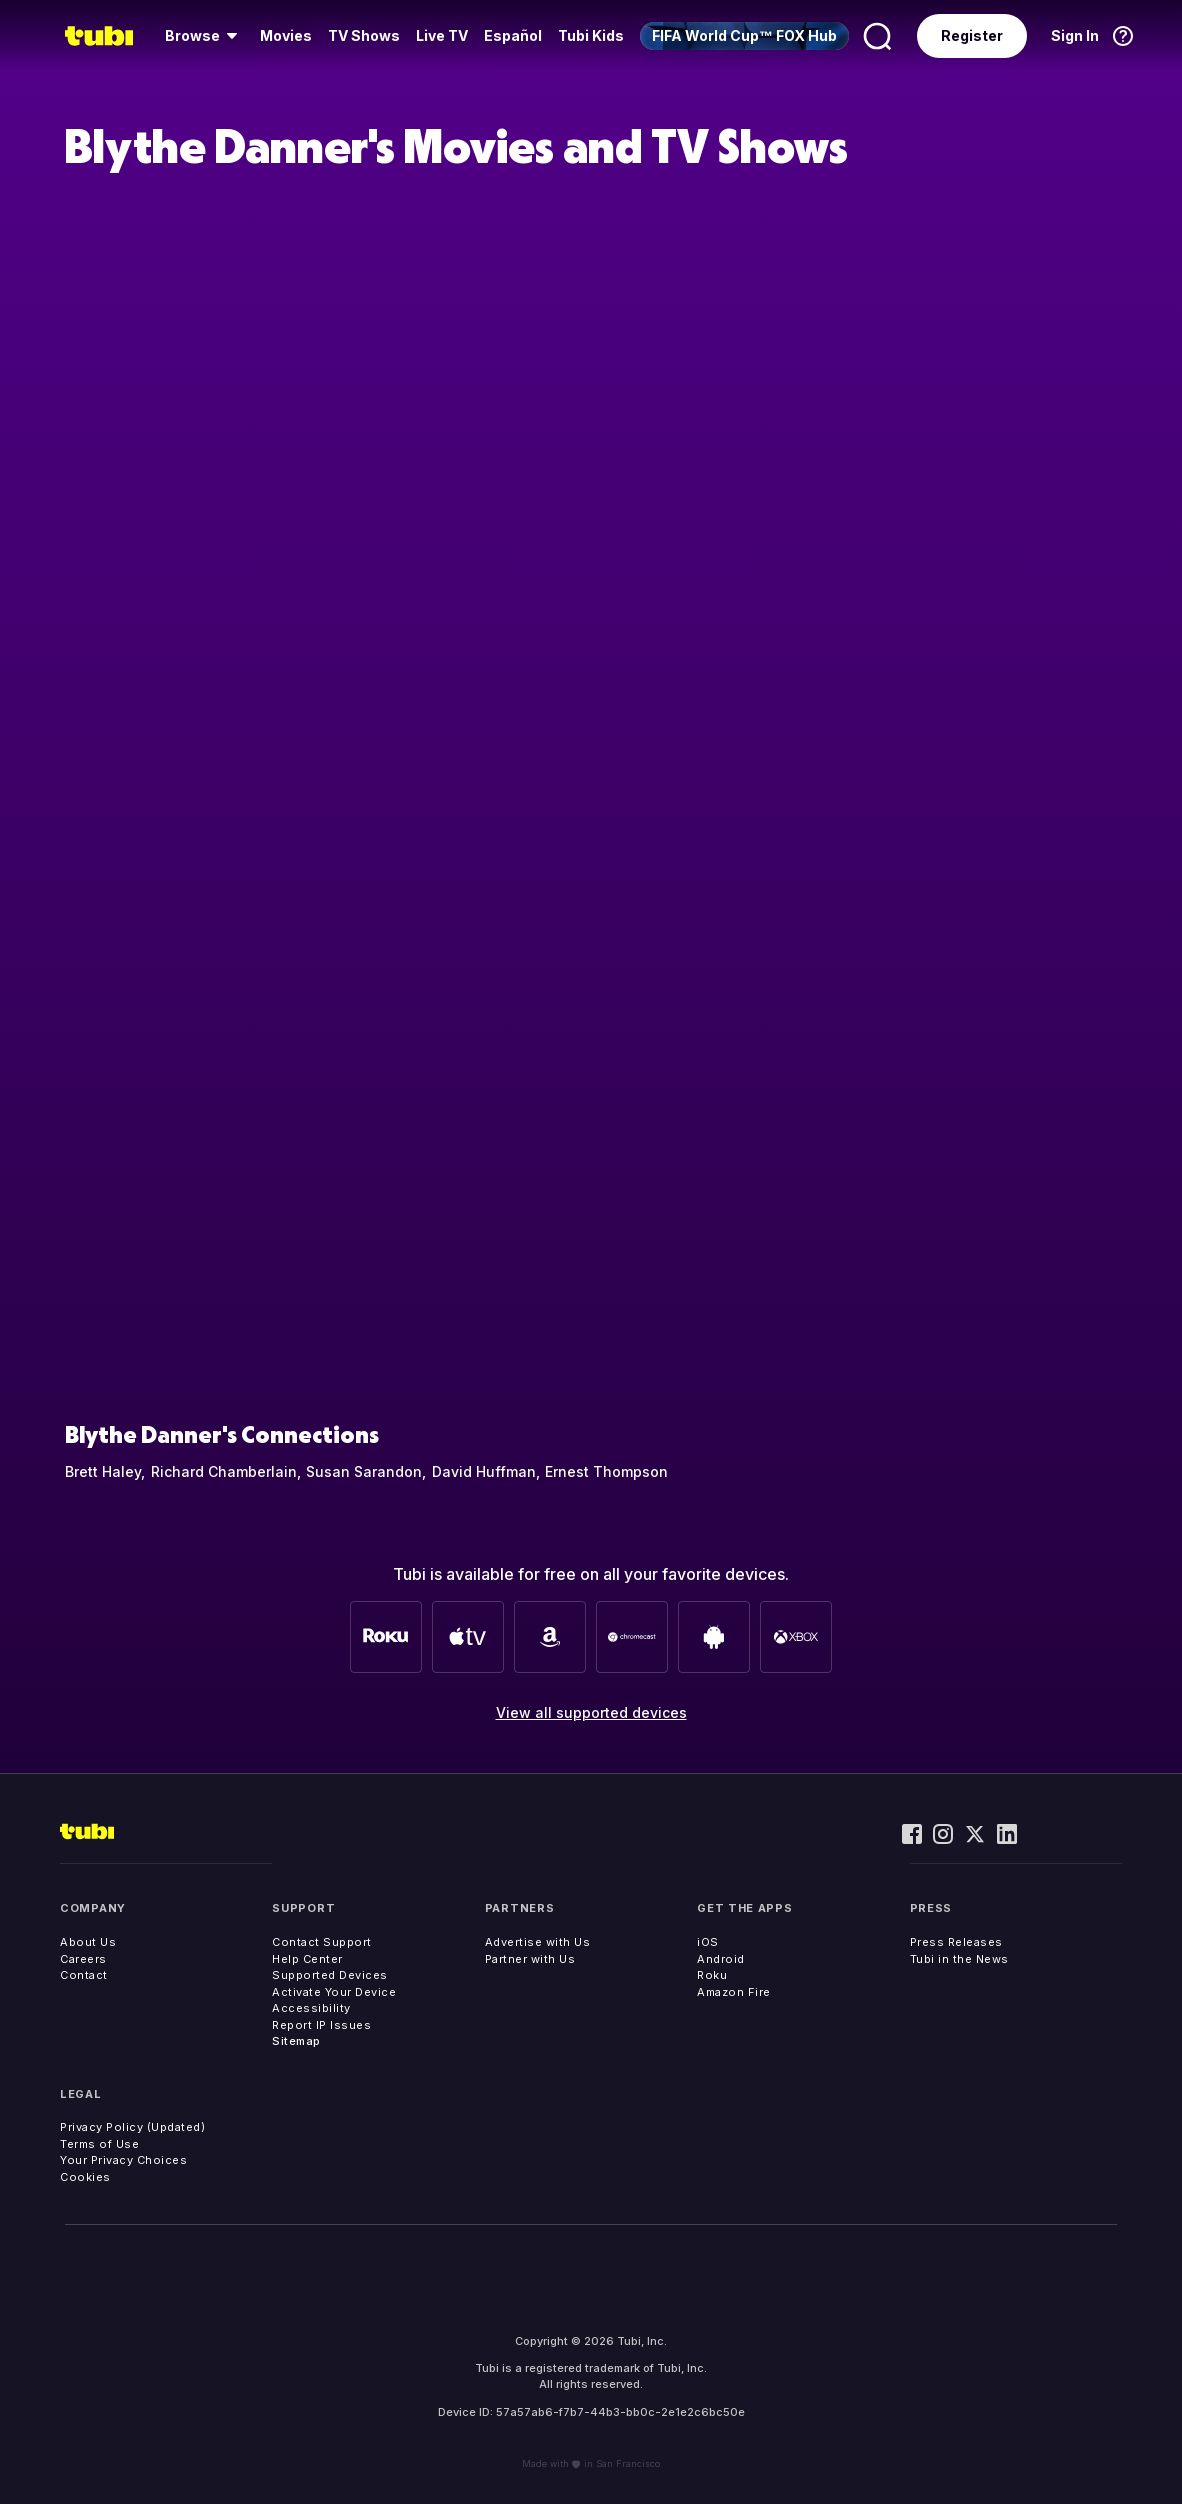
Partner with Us (530, 1959)
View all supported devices (591, 1712)
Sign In (1075, 35)
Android (721, 1959)
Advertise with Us (538, 1942)
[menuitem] (204, 36)
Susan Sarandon (364, 1471)
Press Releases (956, 1942)
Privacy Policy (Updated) (132, 2127)
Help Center (307, 1959)
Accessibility (311, 2008)
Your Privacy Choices (123, 2160)
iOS (708, 1942)
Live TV (442, 35)
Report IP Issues (321, 2025)
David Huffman (484, 1471)
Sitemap (296, 2041)
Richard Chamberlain (224, 1471)
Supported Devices (330, 1975)
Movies (286, 35)
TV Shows (364, 35)
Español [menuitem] (513, 35)
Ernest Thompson (606, 1471)
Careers (83, 1959)
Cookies (85, 2177)
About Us (88, 1942)
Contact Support (322, 1942)
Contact (84, 1975)
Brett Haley (103, 1471)
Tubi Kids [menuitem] (591, 35)
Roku (712, 1975)
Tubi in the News (959, 1959)
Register (972, 35)
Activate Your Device (334, 1992)
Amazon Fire (734, 1992)
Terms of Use (99, 2144)
